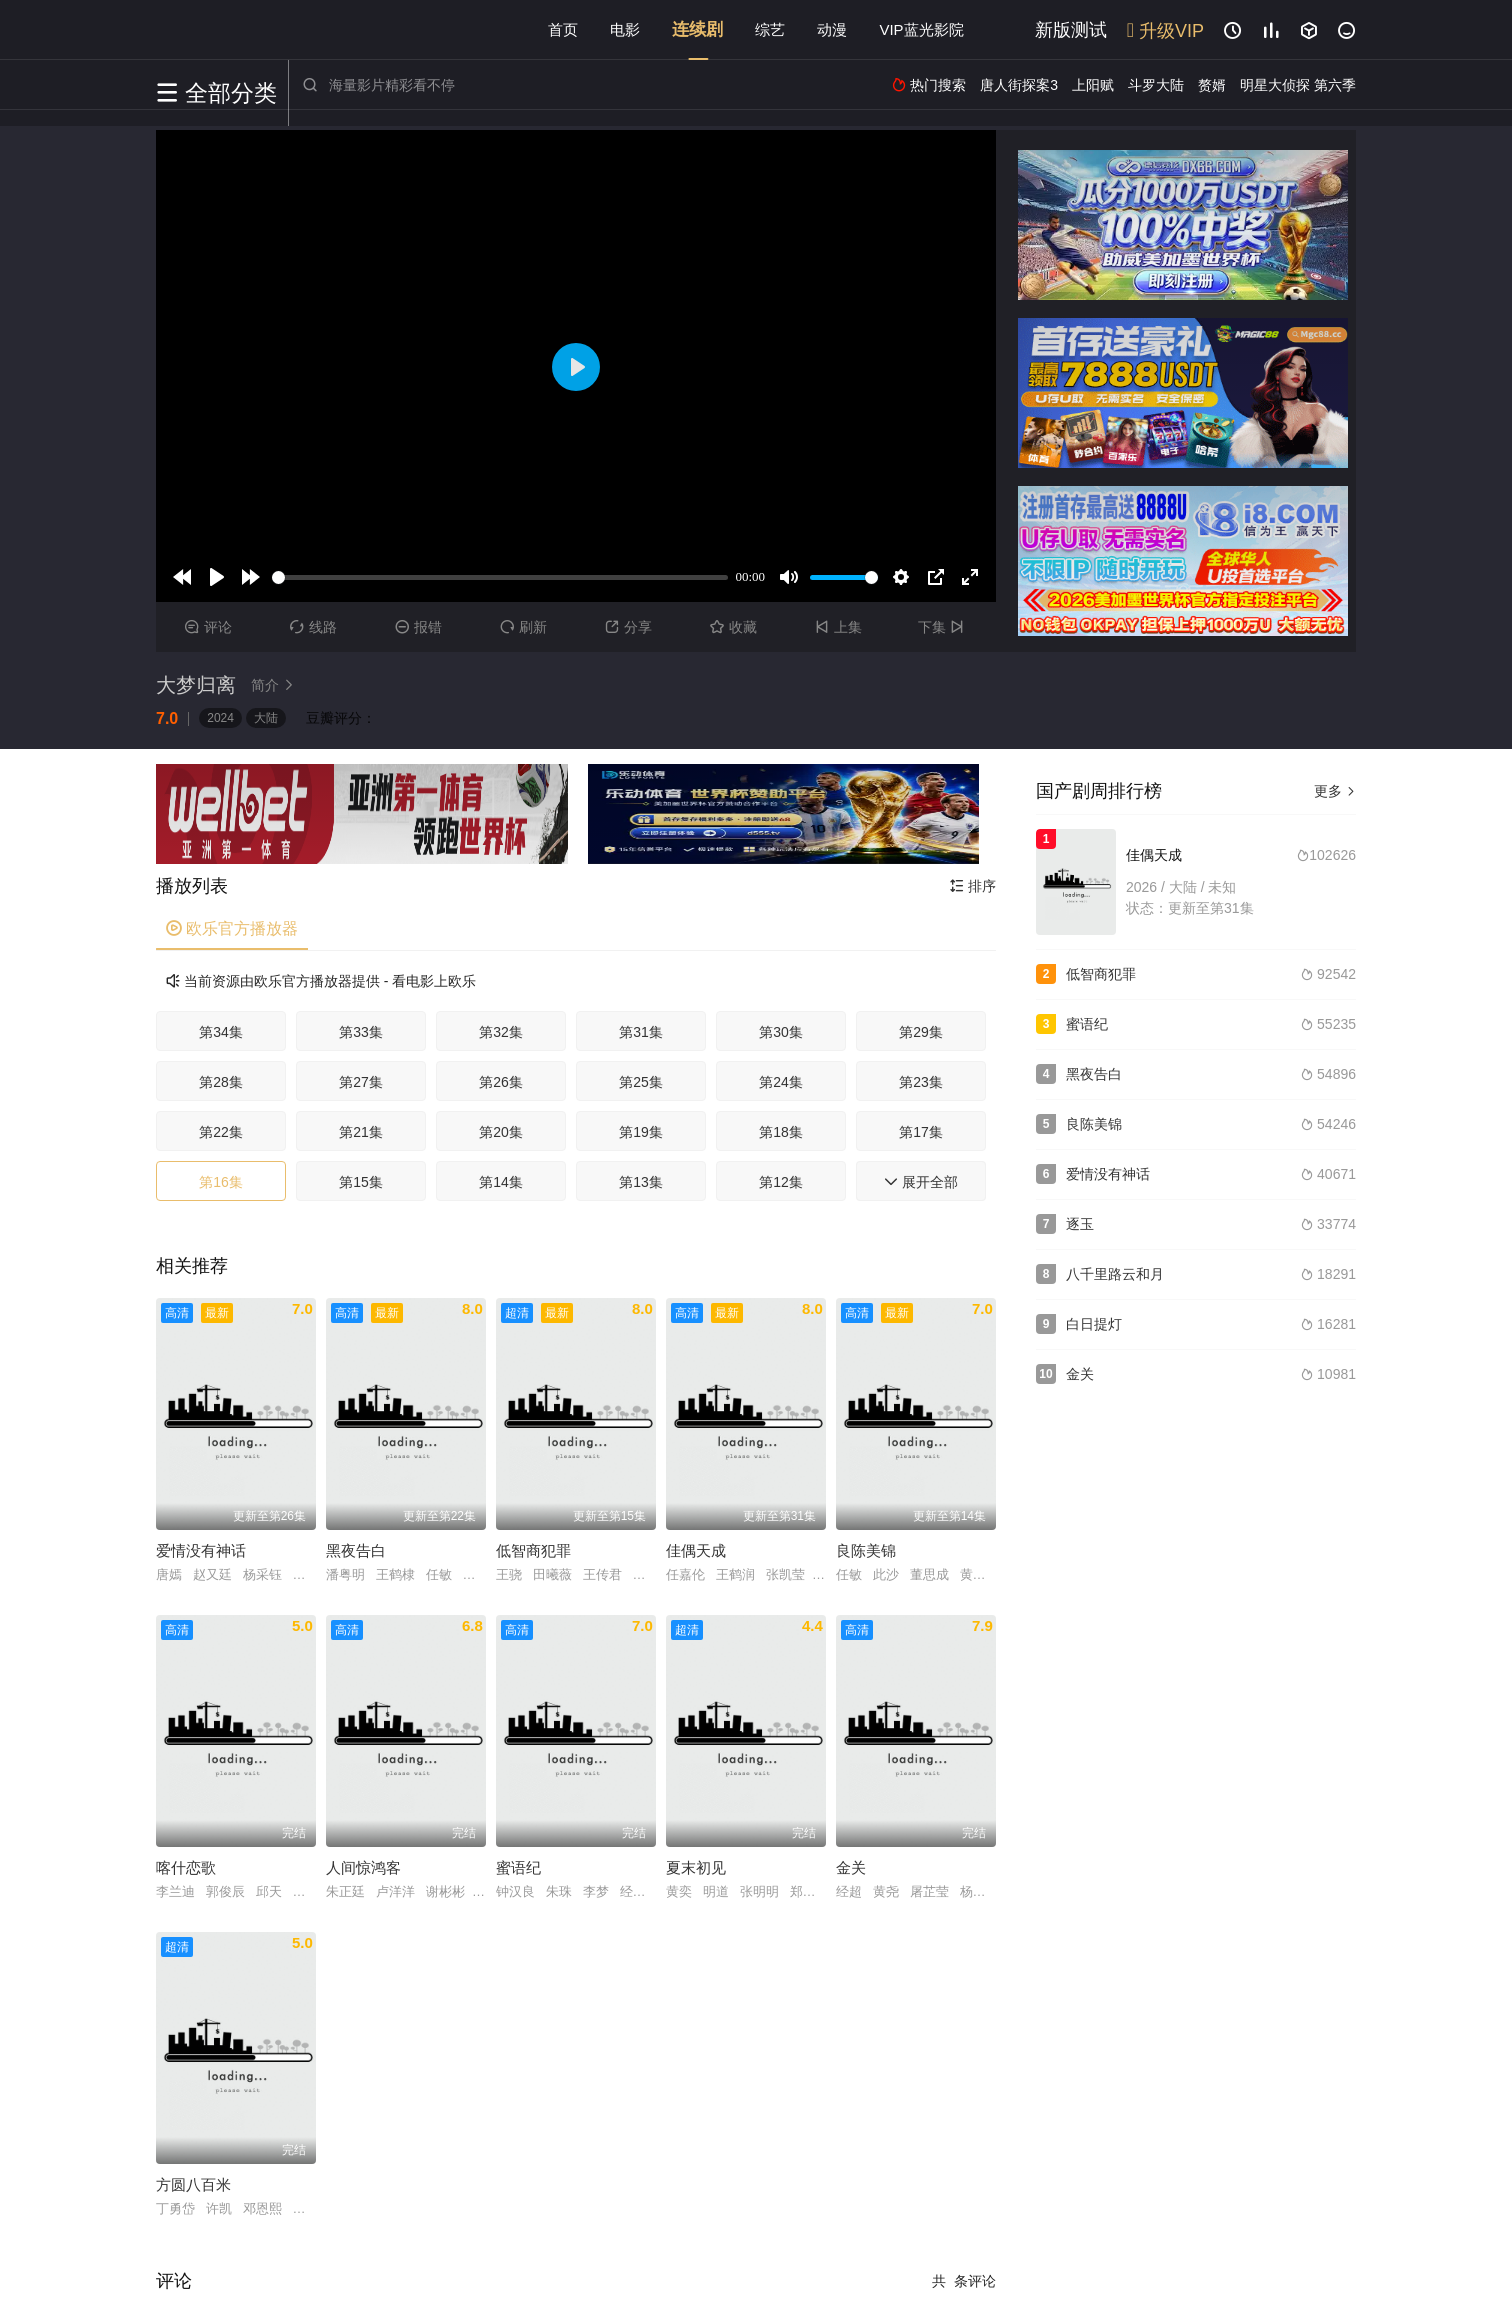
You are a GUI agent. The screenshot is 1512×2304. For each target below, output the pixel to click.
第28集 (221, 1082)
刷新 (523, 627)
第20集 (501, 1132)
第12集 (781, 1182)
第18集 (781, 1132)
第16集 (221, 1182)
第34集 (221, 1032)
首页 (563, 29)
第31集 (641, 1032)
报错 (418, 627)
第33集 (361, 1032)
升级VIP (1165, 31)
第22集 (221, 1132)
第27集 (361, 1082)
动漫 (832, 29)
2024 (220, 718)
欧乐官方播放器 (232, 928)
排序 (973, 886)
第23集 (921, 1082)
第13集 (641, 1182)
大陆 (266, 718)
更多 (1335, 791)
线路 (313, 627)
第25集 (641, 1082)
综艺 (770, 29)
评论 (208, 627)
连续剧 (697, 29)
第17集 (921, 1132)
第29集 (921, 1032)
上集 (838, 627)
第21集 (361, 1132)
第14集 (501, 1182)
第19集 (641, 1132)
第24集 (781, 1082)
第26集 (501, 1082)
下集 (943, 627)
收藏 (733, 627)
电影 (625, 29)
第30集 (781, 1032)
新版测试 (1071, 30)
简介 (275, 685)
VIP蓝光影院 (921, 29)
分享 (628, 627)
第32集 (501, 1032)
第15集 (361, 1182)
